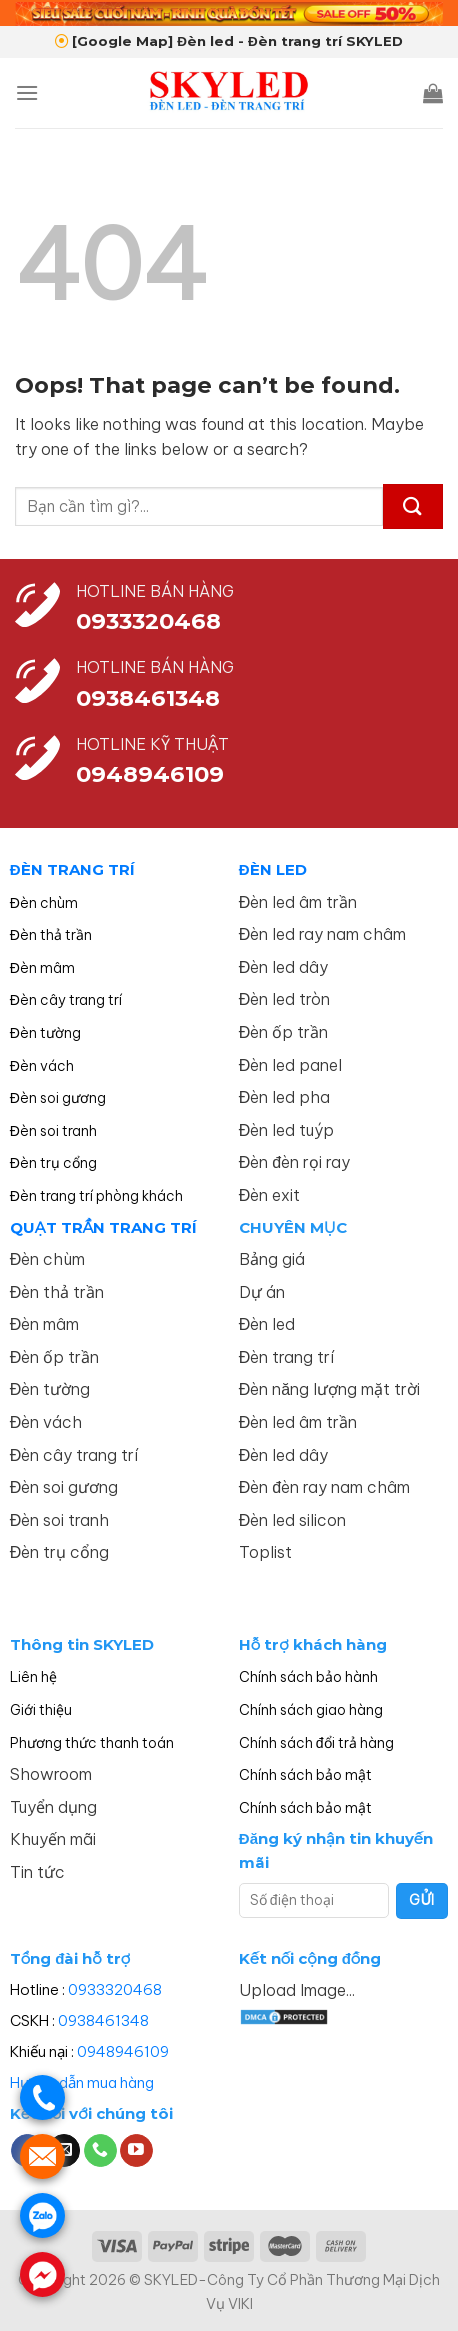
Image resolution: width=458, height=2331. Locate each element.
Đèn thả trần (51, 935)
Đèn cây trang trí (66, 1000)
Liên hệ (33, 1677)
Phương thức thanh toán (92, 1743)
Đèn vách (42, 1066)
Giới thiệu (41, 1710)
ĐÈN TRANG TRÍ (72, 869)
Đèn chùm (44, 903)
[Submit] (413, 506)
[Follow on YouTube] (136, 2151)
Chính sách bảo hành (308, 1677)
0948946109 (123, 2051)
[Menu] (27, 92)
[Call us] (100, 2151)
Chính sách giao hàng (311, 1710)
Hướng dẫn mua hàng (82, 2082)
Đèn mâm (42, 968)
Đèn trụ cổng (53, 1163)
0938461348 (103, 2020)
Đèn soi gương (58, 1098)
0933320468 (148, 621)
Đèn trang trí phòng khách (96, 1196)
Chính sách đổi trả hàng (316, 1743)
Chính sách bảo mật (305, 1775)
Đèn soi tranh (53, 1131)
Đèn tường (45, 1033)
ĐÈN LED (273, 869)
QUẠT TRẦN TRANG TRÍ (104, 1227)
